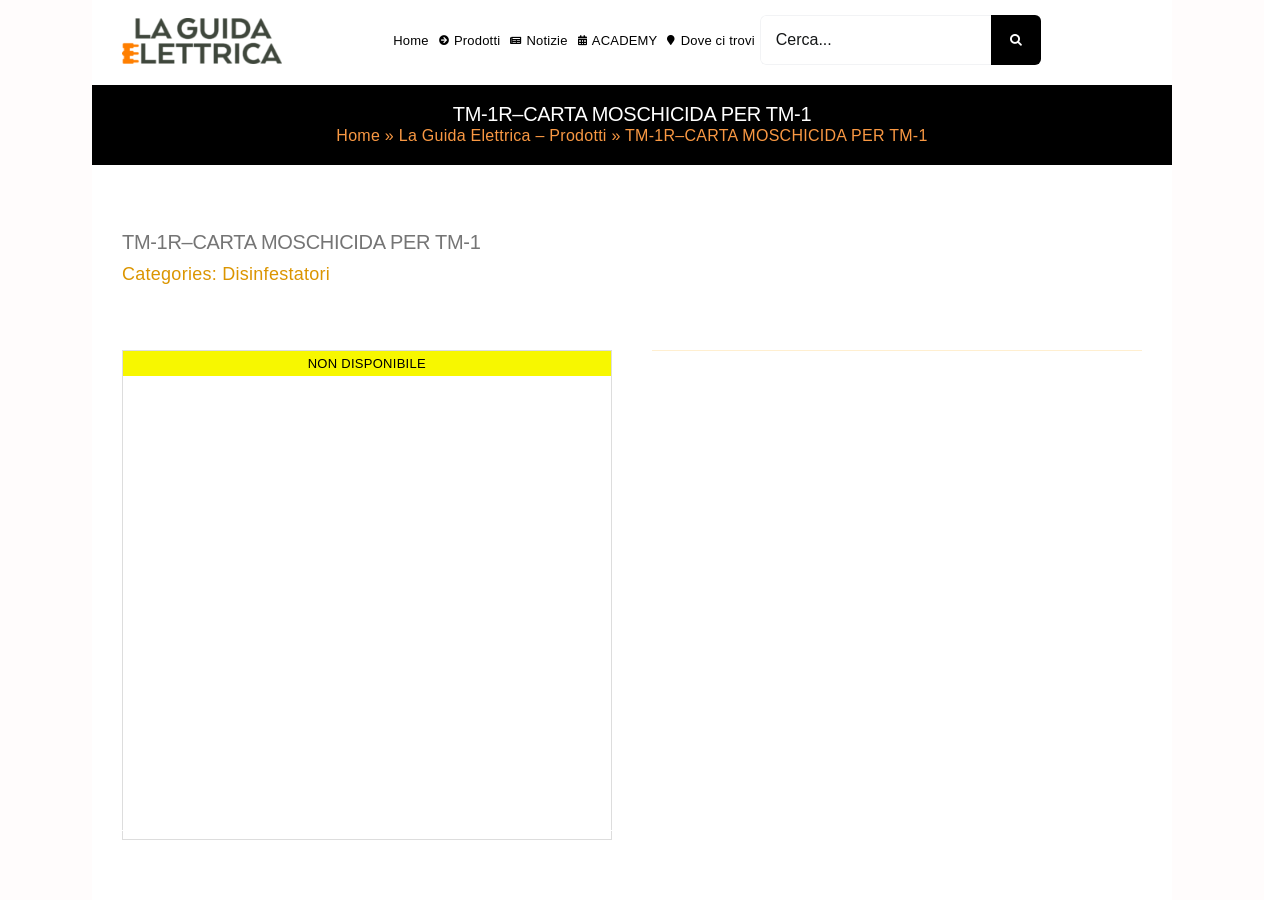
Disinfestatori (276, 274)
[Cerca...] (875, 40)
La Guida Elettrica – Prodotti (503, 135)
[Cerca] (1016, 40)
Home (358, 135)
